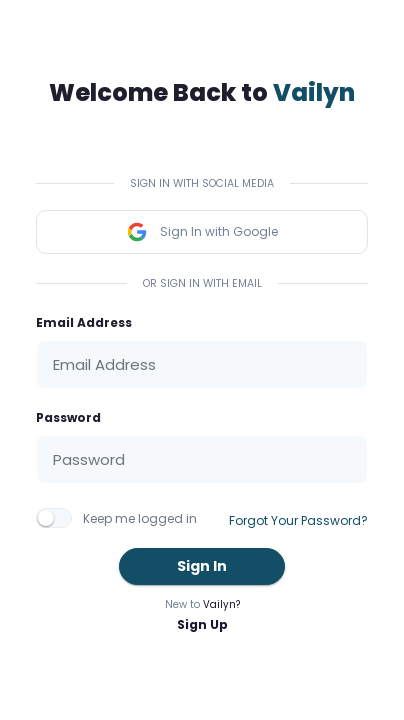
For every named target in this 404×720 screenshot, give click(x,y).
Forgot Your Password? (298, 520)
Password (68, 417)
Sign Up (202, 624)
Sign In (202, 566)
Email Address (84, 322)
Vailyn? (221, 604)
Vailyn (314, 92)
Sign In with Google (202, 232)
